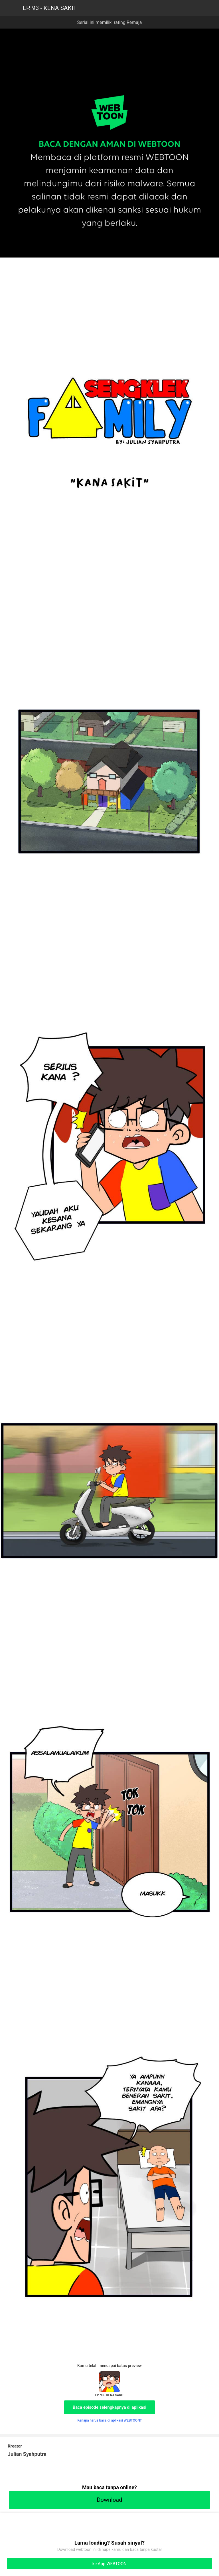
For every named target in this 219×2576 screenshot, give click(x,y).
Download (109, 2499)
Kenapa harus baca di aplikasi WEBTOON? (109, 2420)
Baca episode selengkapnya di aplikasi (110, 2407)
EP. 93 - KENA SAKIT (50, 8)
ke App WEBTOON (109, 2563)
